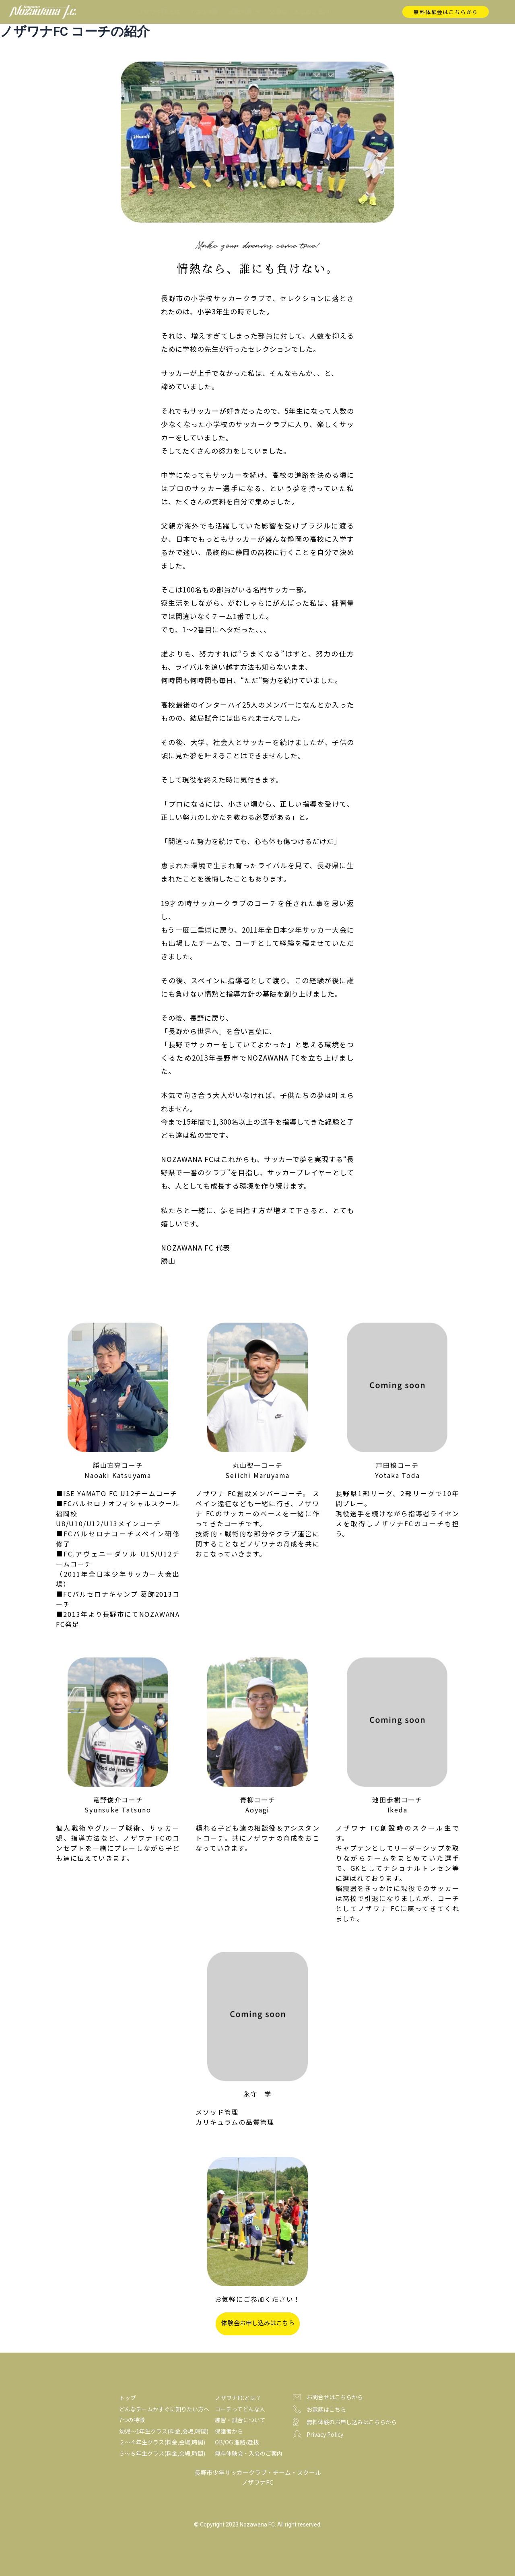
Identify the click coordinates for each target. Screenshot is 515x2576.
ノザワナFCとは (159, 11)
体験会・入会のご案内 (299, 11)
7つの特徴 (204, 11)
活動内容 (244, 12)
